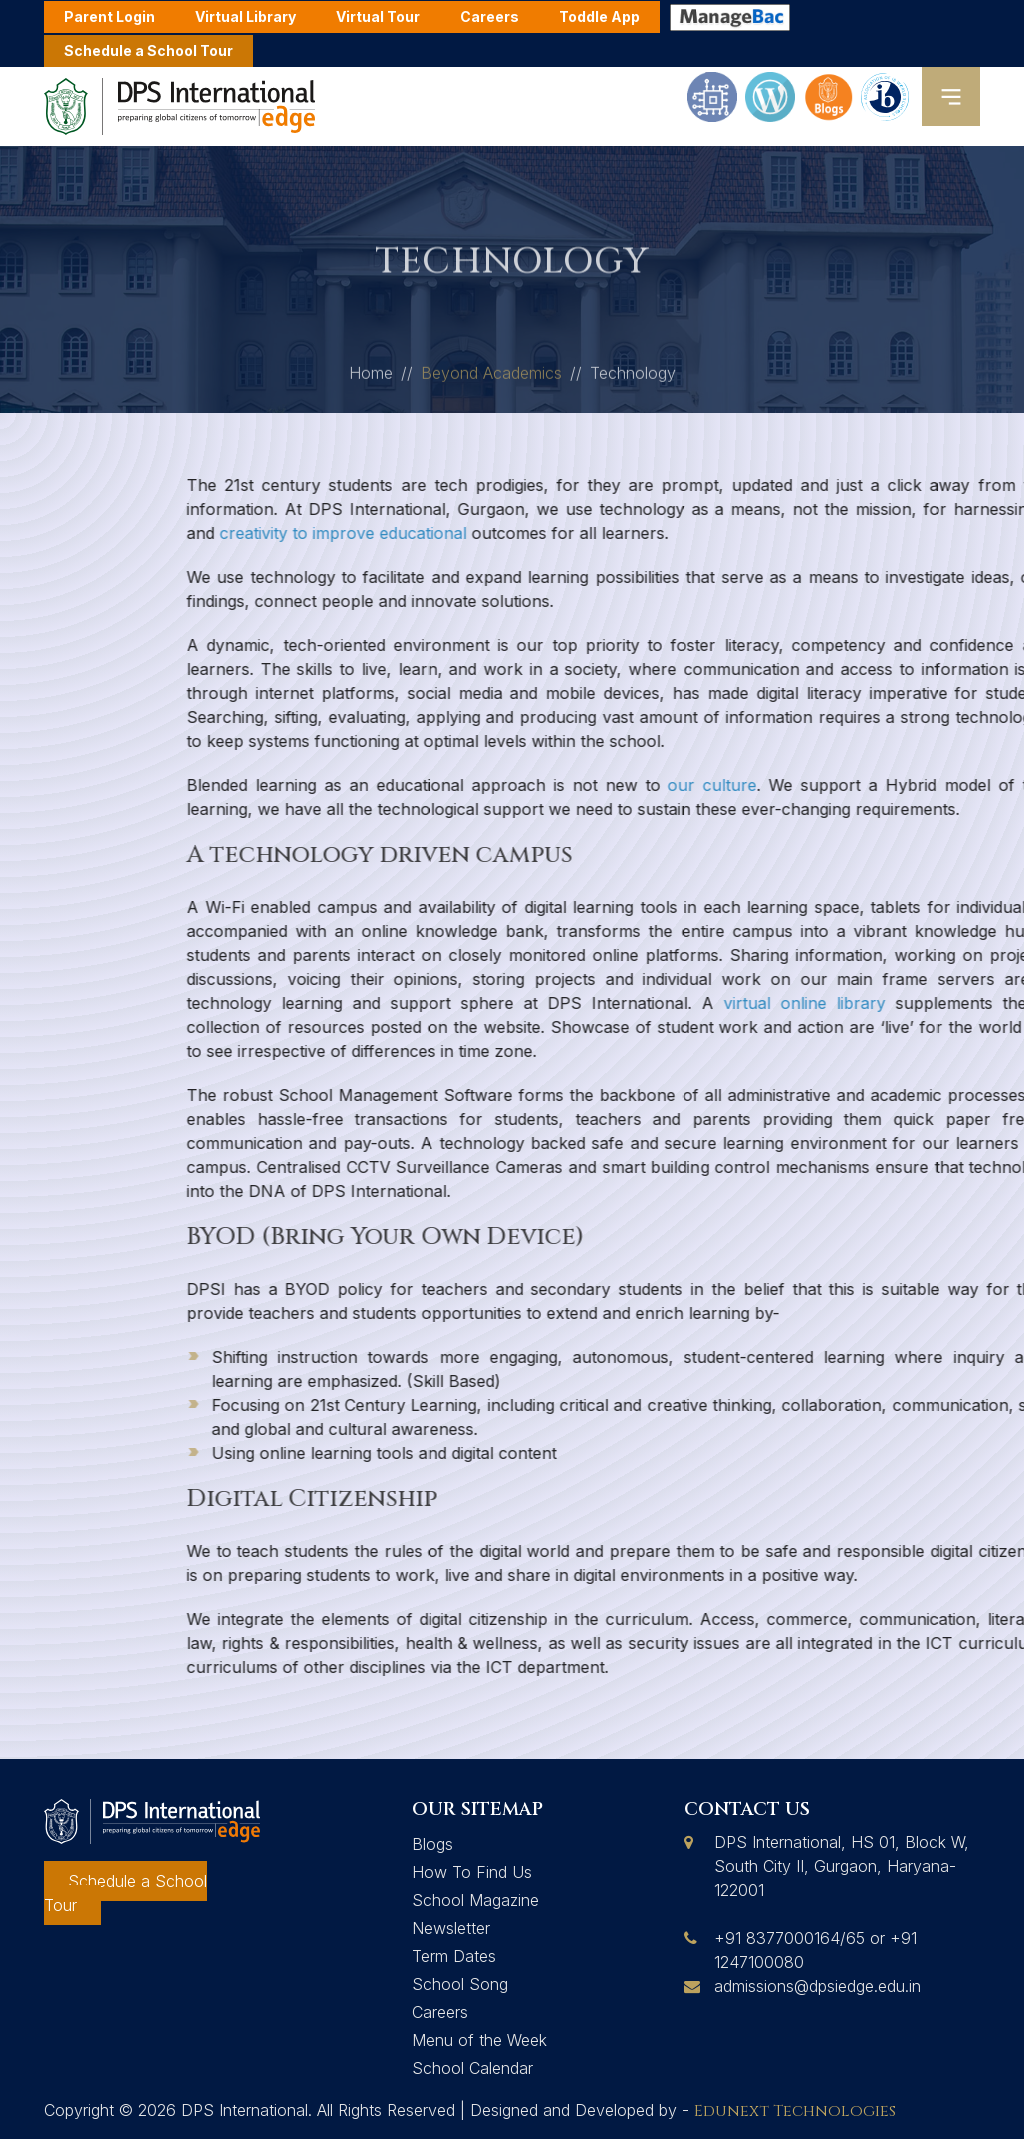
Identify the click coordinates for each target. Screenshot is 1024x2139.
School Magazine (475, 1900)
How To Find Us (472, 1872)
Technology (633, 379)
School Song (460, 1984)
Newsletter (451, 1928)
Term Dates (454, 1956)
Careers (440, 2012)
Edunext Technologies (795, 2111)
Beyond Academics (491, 379)
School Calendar (472, 2068)
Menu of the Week (479, 2040)
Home (371, 379)
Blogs (432, 1844)
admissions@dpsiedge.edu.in (817, 1986)
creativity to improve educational (687, 533)
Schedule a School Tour (148, 50)
